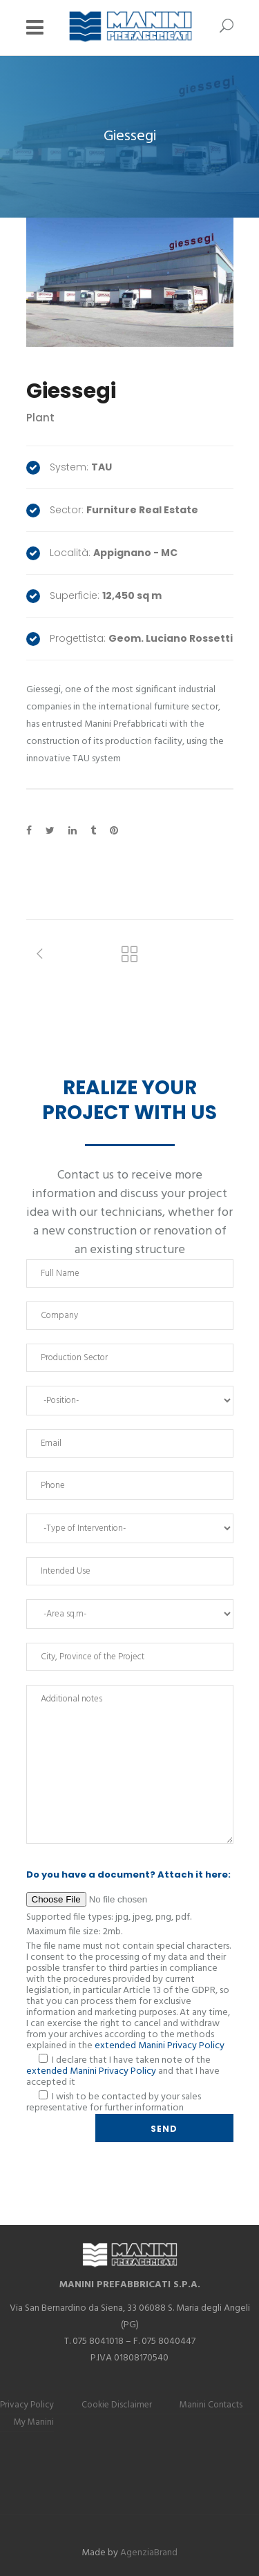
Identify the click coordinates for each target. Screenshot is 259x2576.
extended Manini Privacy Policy (159, 2046)
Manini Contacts (211, 2405)
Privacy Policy (27, 2405)
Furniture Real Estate (142, 510)
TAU (101, 467)
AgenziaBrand (149, 2553)
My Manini (34, 2422)
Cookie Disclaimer (116, 2405)
